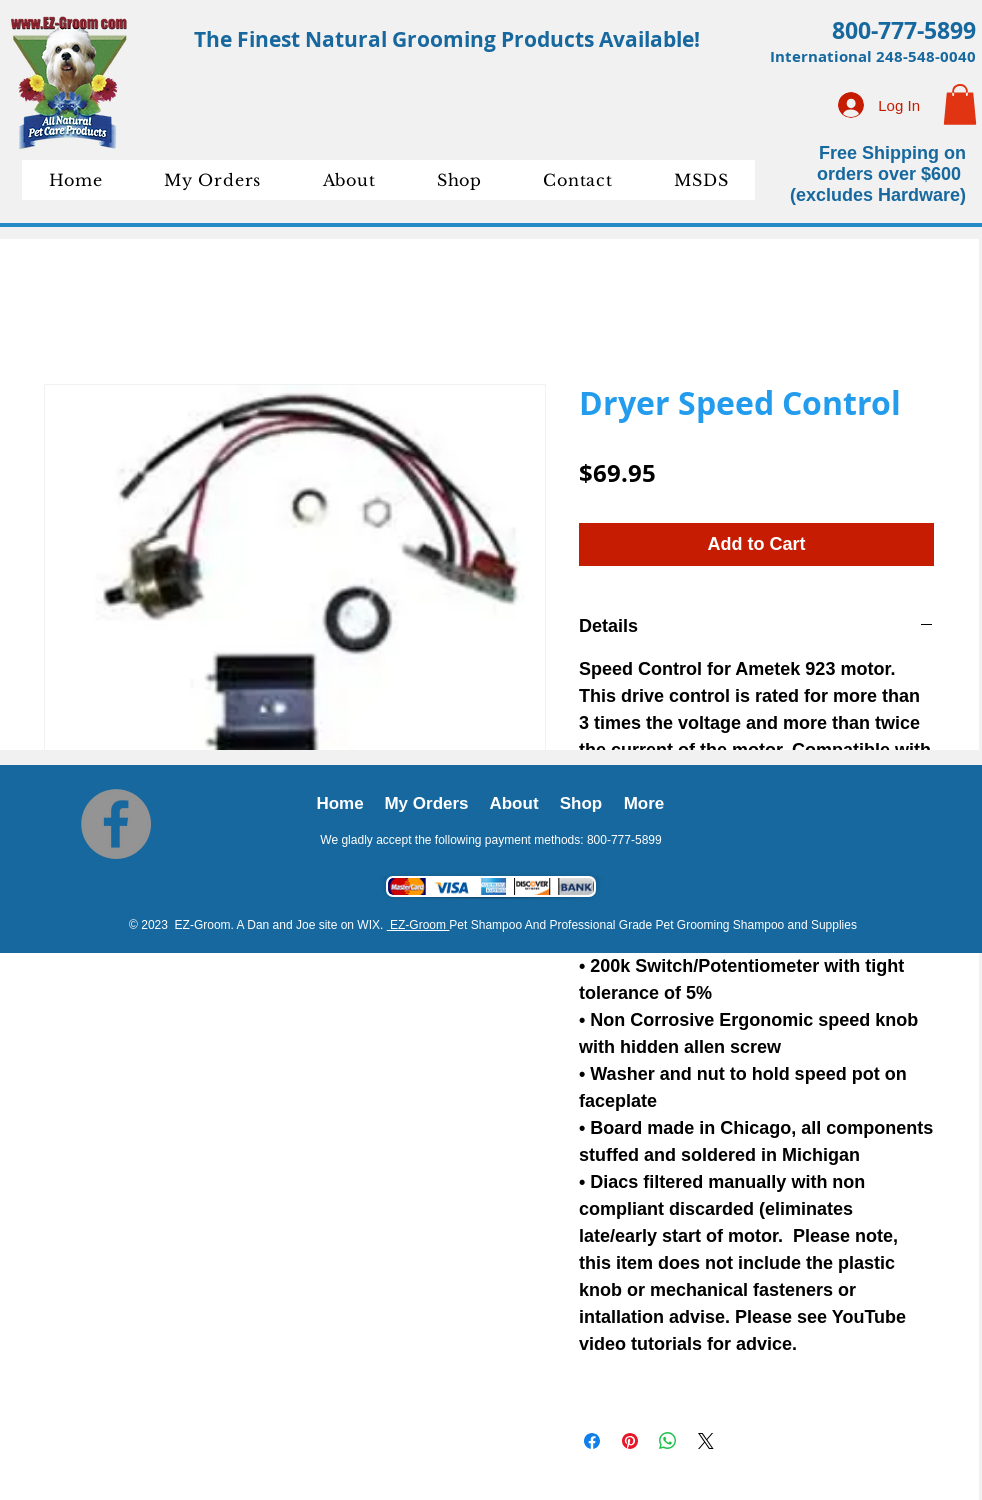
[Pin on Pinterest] (630, 1441)
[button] (960, 104)
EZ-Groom (418, 925)
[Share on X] (706, 1441)
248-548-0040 (926, 56)
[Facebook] (116, 824)
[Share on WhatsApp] (668, 1441)
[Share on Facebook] (592, 1441)
